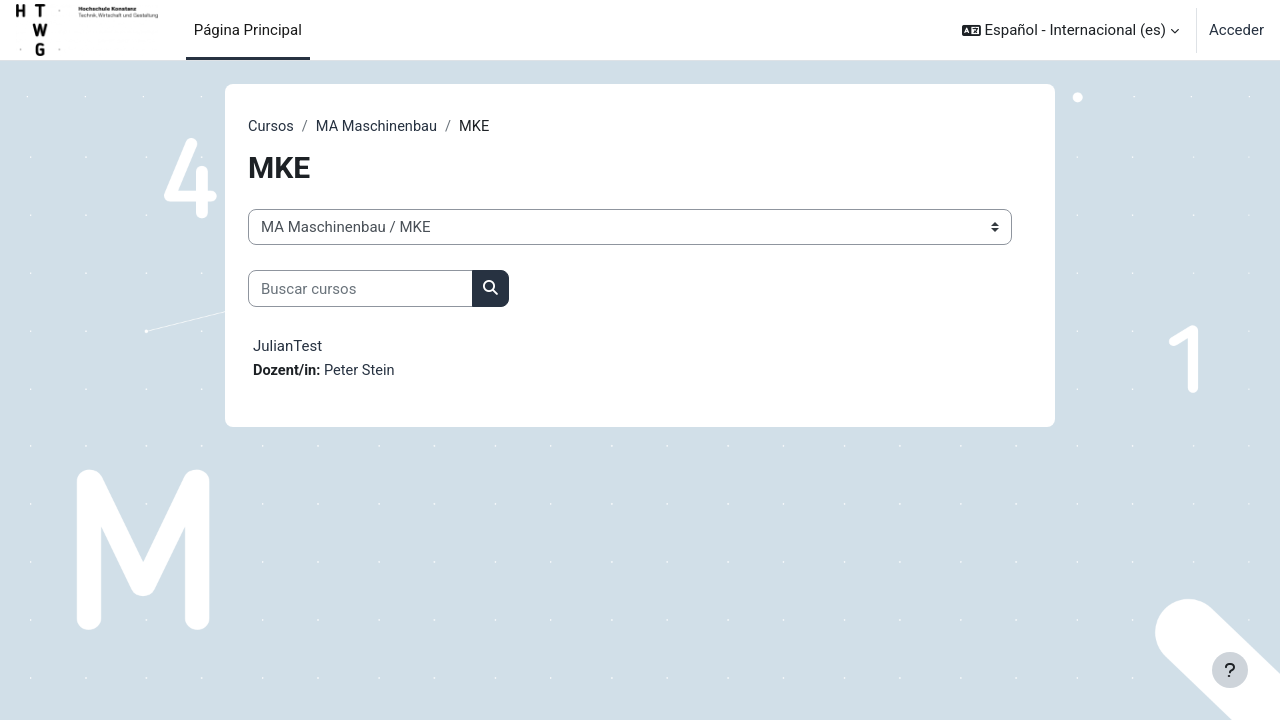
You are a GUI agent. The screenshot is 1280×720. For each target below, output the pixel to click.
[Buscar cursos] (360, 289)
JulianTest (287, 347)
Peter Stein (362, 372)
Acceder (1236, 30)
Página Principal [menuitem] (248, 30)
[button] (1070, 30)
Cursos (271, 127)
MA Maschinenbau (379, 127)
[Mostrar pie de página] (1230, 670)
